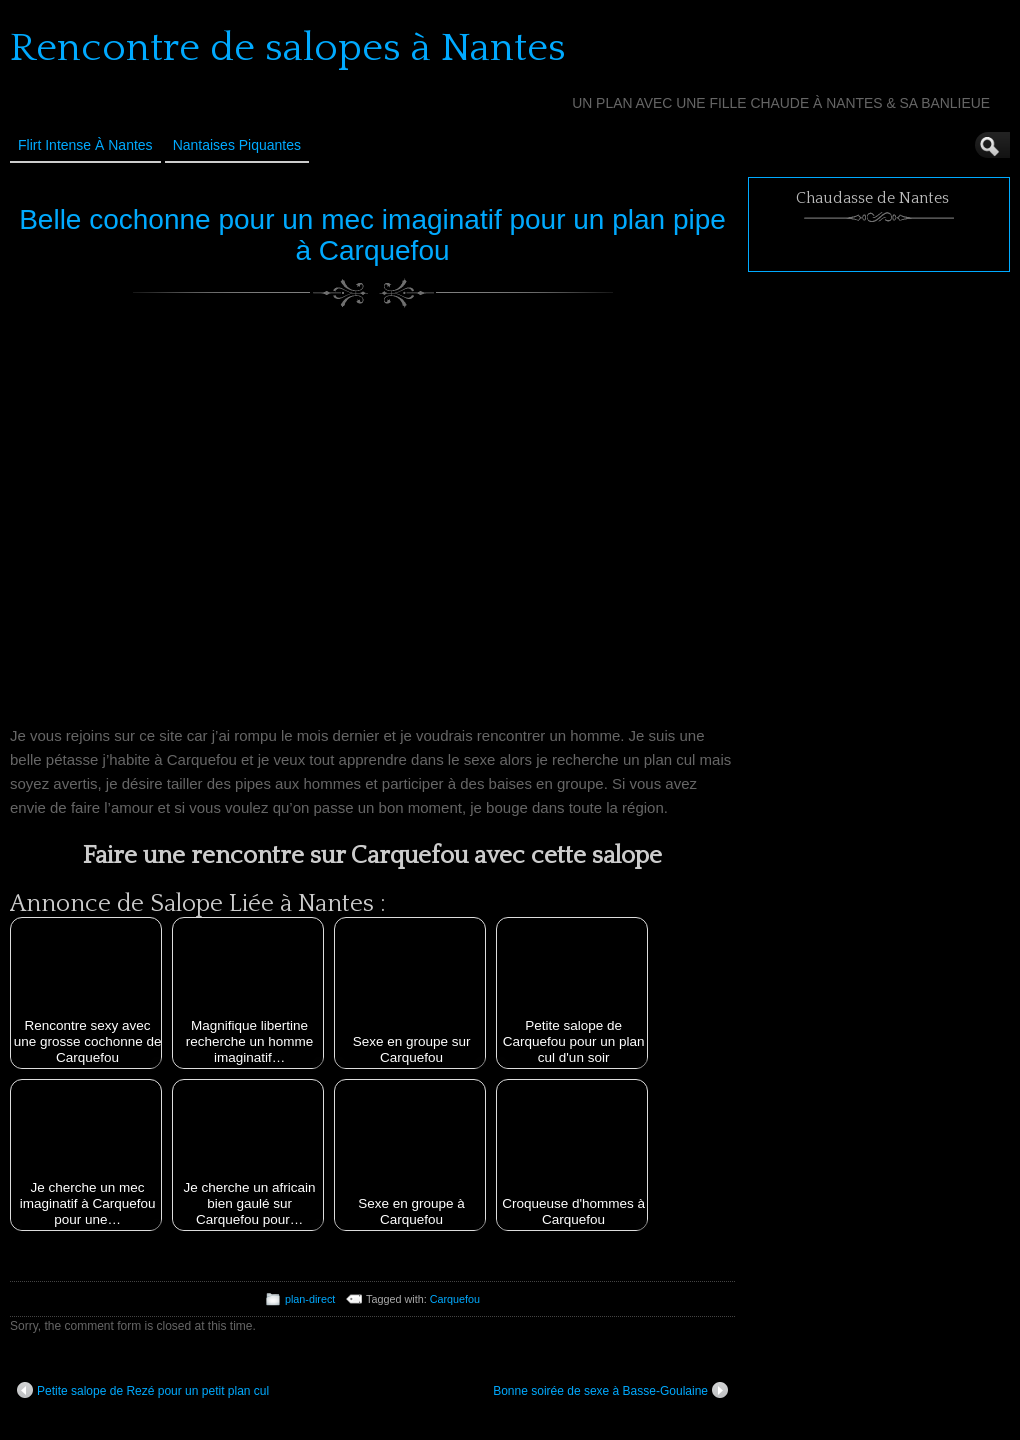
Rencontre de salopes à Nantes (288, 48)
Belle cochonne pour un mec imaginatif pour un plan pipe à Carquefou (372, 235)
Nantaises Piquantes (237, 145)
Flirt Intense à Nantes (85, 145)
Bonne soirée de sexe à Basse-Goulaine (610, 1390)
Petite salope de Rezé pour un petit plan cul (143, 1390)
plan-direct (310, 1299)
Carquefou (455, 1299)
